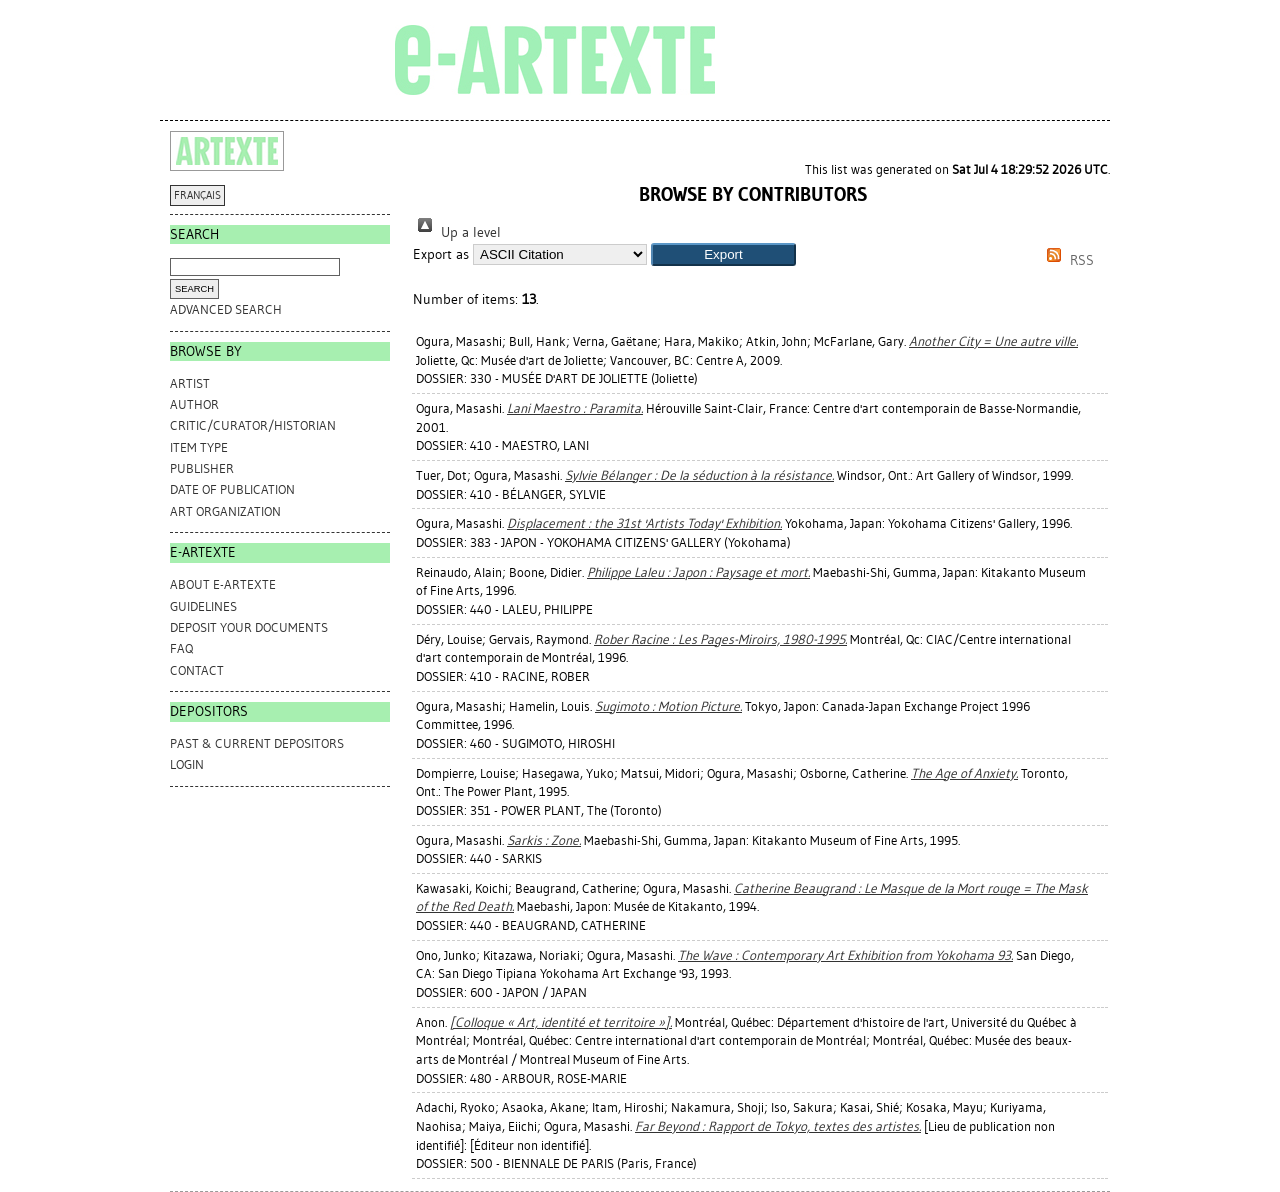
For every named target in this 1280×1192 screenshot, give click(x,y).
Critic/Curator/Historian (253, 425)
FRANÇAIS (197, 195)
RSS (1067, 260)
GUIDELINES (203, 606)
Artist (190, 383)
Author (194, 404)
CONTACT (197, 670)
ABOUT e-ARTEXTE (223, 584)
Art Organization (225, 511)
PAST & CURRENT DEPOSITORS (257, 743)
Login (187, 764)
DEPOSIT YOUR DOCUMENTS (249, 627)
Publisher (202, 468)
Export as (441, 254)
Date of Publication (232, 489)
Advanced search (226, 309)
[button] (723, 254)
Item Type (199, 447)
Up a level (457, 232)
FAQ (181, 648)
